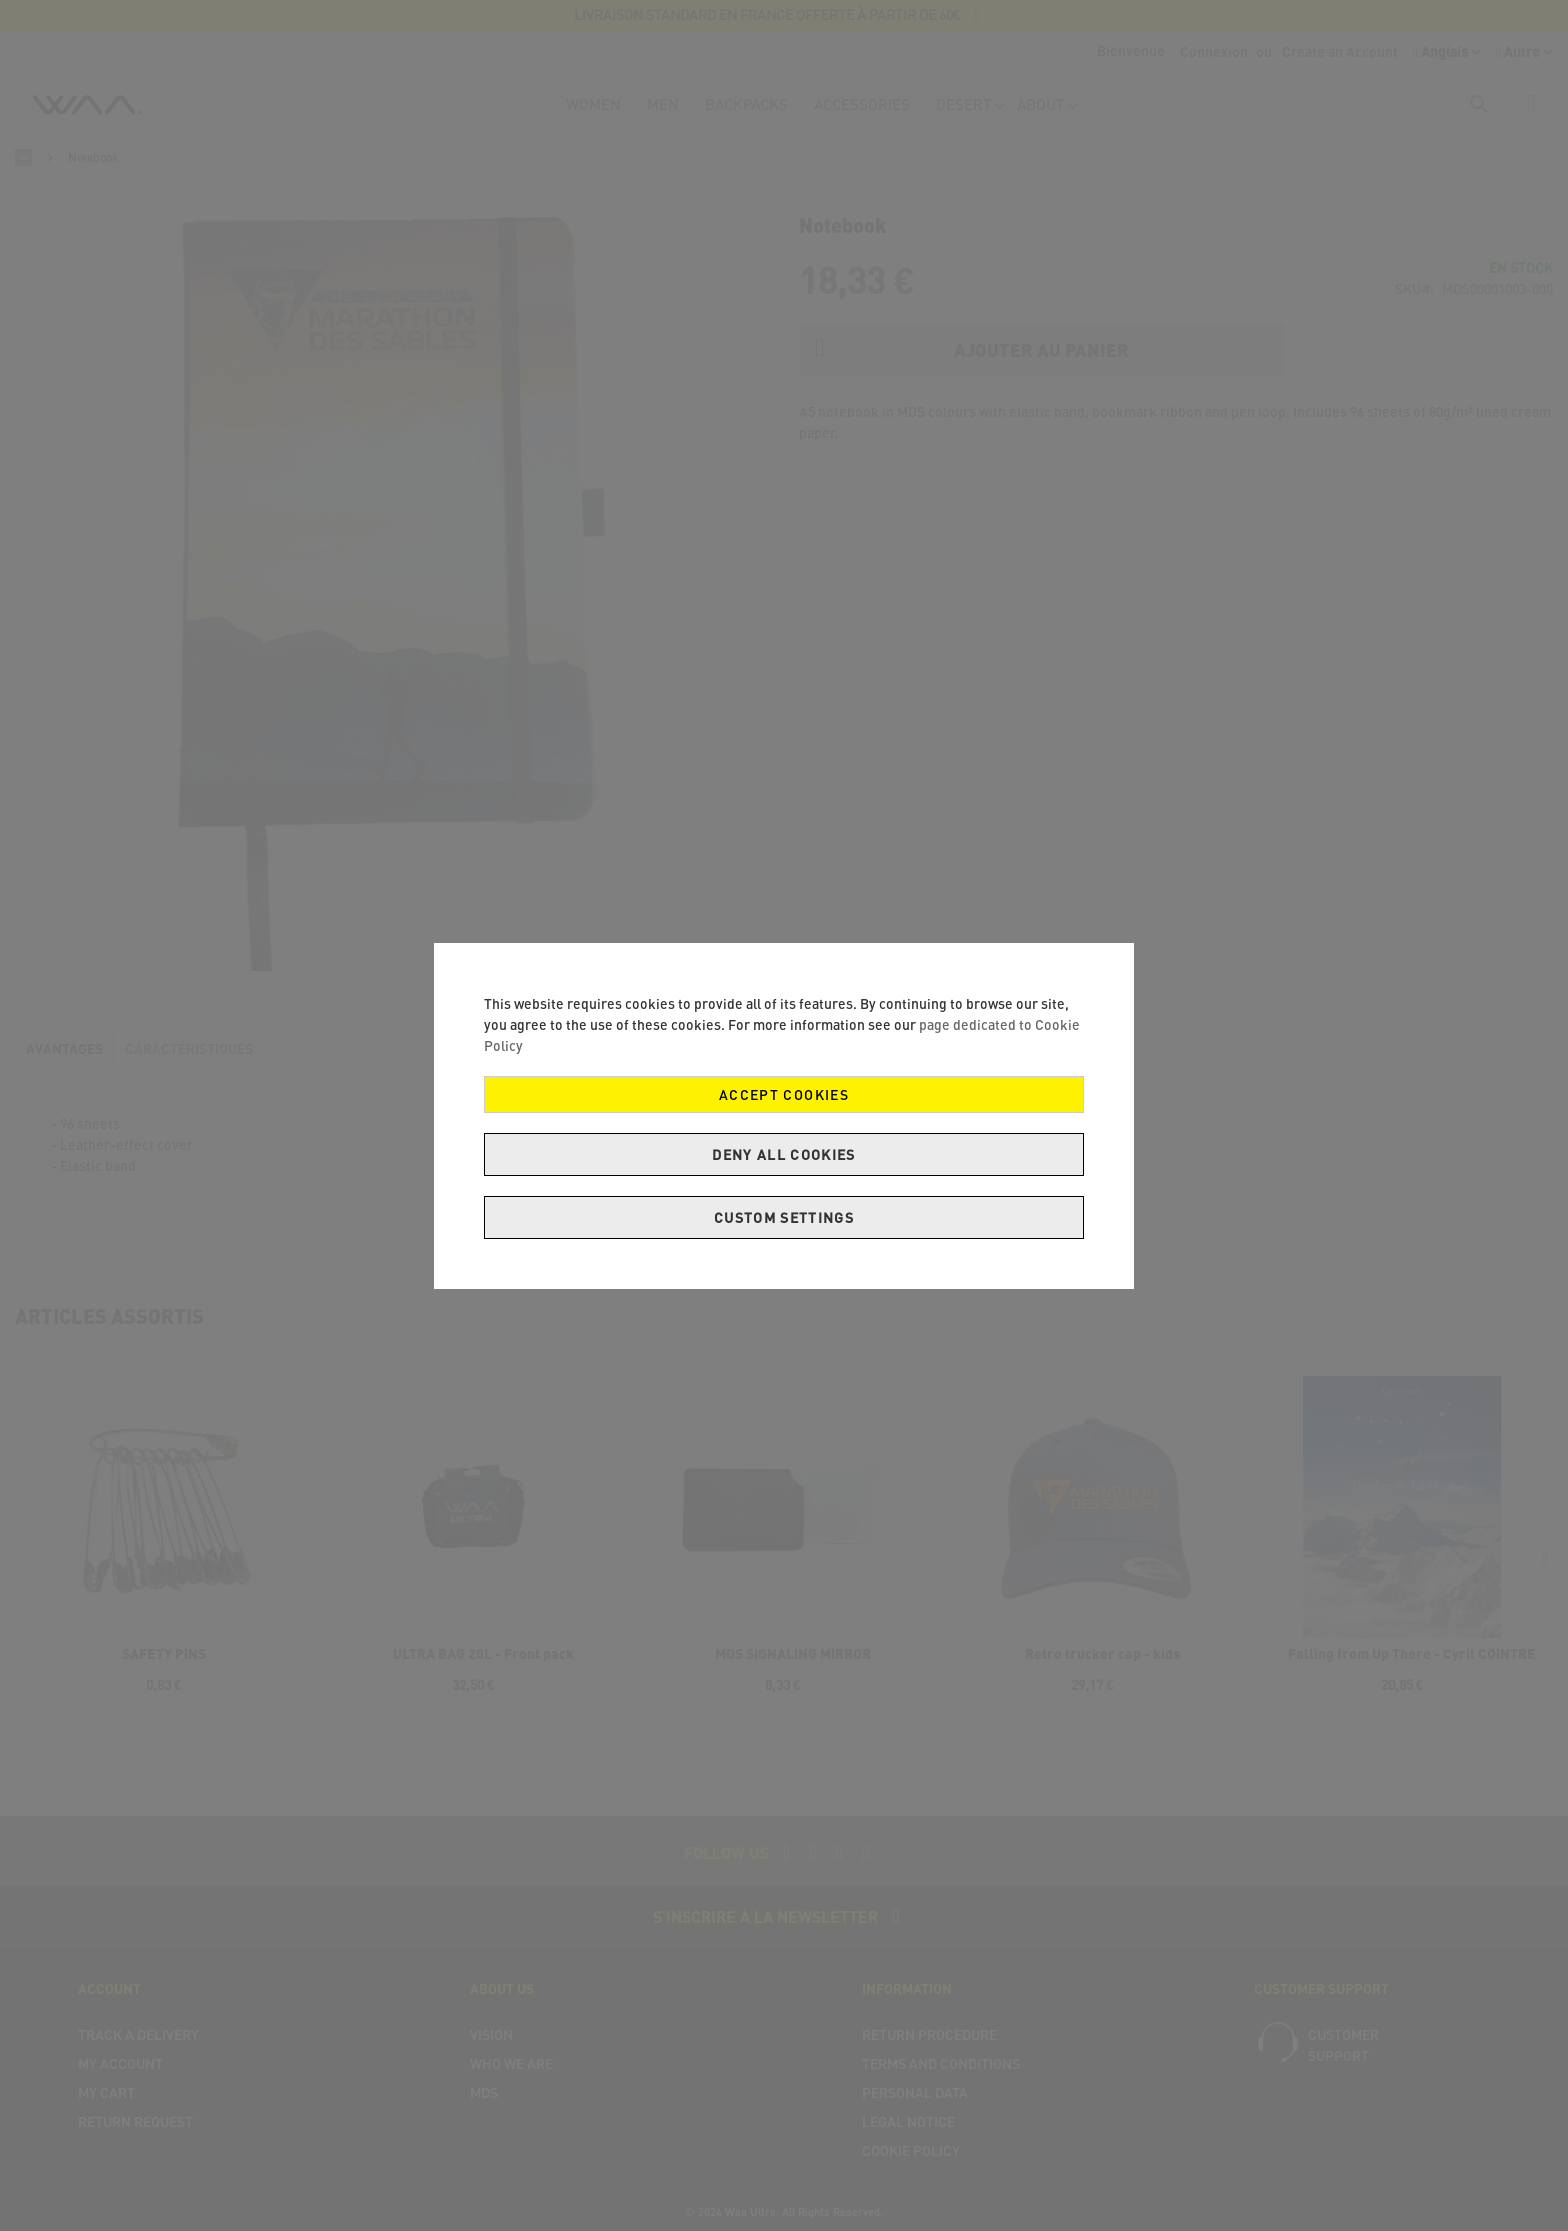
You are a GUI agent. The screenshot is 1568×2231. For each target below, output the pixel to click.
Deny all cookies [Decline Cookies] (784, 1154)
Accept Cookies (784, 1094)
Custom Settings (784, 1217)
